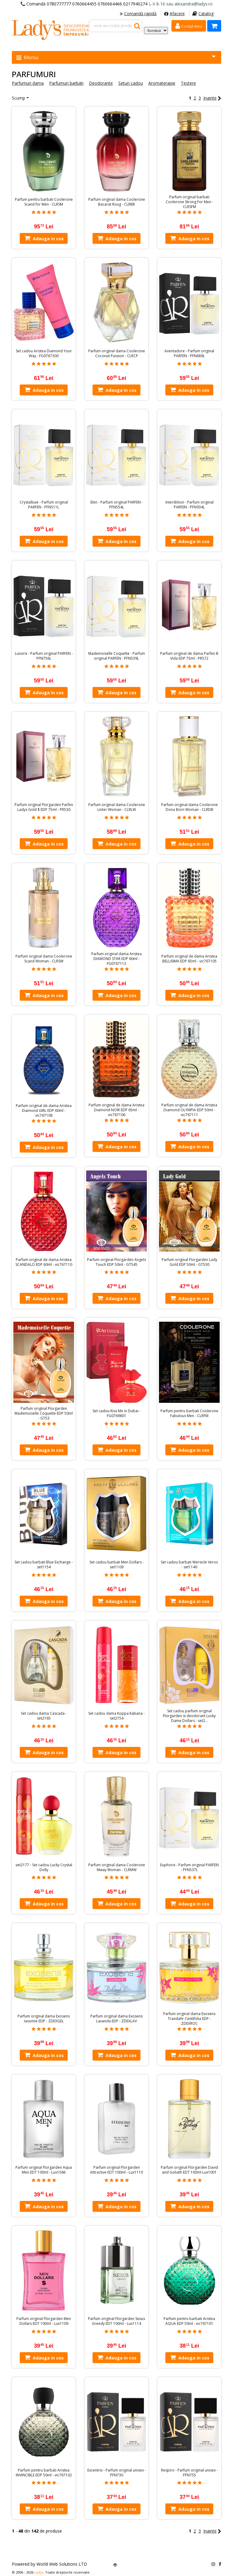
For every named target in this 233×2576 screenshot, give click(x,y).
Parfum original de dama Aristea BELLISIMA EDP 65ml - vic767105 (189, 959)
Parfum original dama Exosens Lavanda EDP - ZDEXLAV (116, 2019)
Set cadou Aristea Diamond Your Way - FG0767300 (44, 353)
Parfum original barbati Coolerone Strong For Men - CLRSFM (189, 202)
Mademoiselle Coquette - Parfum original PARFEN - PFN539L (116, 656)
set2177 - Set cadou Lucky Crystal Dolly (43, 1867)
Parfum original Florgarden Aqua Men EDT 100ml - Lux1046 (43, 2170)
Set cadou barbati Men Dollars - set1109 (116, 1565)
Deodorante (101, 83)
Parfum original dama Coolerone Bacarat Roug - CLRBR (116, 202)
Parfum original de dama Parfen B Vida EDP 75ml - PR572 (189, 656)
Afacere (174, 13)
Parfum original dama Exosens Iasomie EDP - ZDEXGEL (44, 2019)
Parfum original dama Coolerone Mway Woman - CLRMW (116, 1867)
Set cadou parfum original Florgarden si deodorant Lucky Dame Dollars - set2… (189, 1716)
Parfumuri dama (28, 83)
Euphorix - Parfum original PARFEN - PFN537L (189, 1867)
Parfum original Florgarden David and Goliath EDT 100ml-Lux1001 (189, 2170)
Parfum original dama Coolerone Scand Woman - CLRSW (43, 959)
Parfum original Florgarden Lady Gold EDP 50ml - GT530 (189, 1262)
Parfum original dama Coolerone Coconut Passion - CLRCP (116, 353)
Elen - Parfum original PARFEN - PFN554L (116, 505)
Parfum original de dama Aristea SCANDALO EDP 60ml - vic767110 (43, 1262)
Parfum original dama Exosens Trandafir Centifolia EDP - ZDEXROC (189, 2018)
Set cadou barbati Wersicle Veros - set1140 (189, 1565)
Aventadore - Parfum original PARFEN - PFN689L (189, 353)
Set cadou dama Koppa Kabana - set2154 (116, 1716)
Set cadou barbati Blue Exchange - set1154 (44, 1565)
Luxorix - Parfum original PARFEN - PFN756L (44, 656)
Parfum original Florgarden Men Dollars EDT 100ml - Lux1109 (43, 2321)
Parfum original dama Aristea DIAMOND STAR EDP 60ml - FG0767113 (116, 958)
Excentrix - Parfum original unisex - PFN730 (116, 2473)
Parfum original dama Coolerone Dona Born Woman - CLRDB (189, 807)
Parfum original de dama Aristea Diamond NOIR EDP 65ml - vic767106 (116, 1110)
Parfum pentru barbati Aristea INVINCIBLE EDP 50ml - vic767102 (44, 2473)
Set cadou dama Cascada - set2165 (44, 1716)
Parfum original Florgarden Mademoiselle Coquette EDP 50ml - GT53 (44, 1413)
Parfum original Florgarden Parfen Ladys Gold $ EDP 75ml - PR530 (44, 807)
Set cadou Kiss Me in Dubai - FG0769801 (116, 1413)
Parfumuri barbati (66, 83)
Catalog (203, 13)
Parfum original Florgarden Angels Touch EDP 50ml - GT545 (116, 1262)
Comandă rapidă (138, 13)
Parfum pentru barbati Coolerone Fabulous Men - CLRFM (189, 1413)
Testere (188, 83)
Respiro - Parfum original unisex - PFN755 (189, 2473)
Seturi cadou (130, 83)
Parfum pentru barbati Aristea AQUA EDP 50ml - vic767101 (189, 2321)
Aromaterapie (161, 83)
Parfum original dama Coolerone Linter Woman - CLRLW (116, 807)
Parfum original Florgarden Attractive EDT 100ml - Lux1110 (116, 2170)
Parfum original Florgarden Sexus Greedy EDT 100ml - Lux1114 (116, 2321)
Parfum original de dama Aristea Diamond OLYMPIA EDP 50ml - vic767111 (189, 1110)
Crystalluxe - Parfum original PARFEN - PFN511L (44, 505)
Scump (18, 98)
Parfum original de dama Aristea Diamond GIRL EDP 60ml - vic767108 (44, 1110)
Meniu (115, 57)
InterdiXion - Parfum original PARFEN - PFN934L (189, 505)
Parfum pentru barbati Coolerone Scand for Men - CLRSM (44, 202)
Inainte (212, 98)
